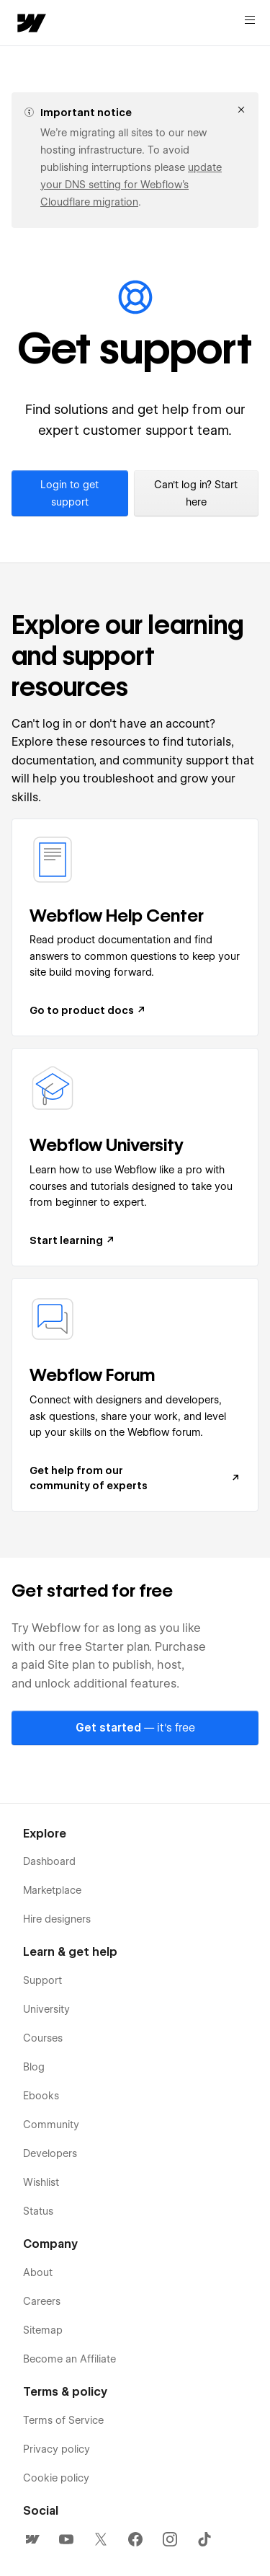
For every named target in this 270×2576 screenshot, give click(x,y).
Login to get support (69, 493)
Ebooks (41, 2095)
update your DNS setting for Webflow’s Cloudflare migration (131, 185)
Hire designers (57, 1919)
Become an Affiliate (69, 2359)
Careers (41, 2301)
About (38, 2272)
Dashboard (49, 1861)
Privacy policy (56, 2449)
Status (38, 2211)
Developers (50, 2153)
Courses (43, 2038)
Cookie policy (56, 2478)
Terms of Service (63, 2420)
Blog (34, 2067)
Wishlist (41, 2182)
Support (42, 1980)
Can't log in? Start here (196, 493)
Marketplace (52, 1890)
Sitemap (43, 2330)
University (46, 2009)
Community (51, 2124)
